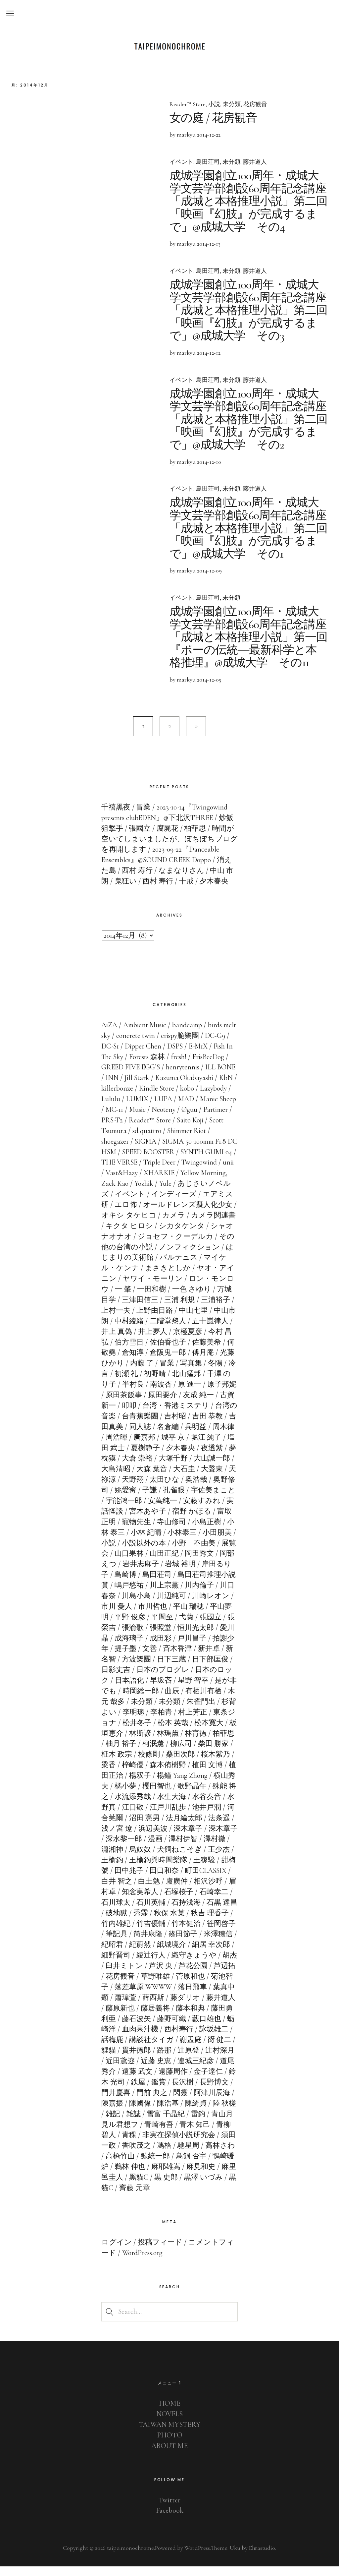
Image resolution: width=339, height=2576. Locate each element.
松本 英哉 (215, 1731)
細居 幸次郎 (125, 1964)
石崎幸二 (120, 1911)
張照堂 (200, 1636)
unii (148, 1182)
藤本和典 (115, 2027)
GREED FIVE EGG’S (168, 1076)
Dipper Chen (157, 1055)
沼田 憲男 (186, 1827)
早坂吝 (198, 1689)
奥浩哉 (112, 1499)
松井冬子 (179, 1731)
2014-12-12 (208, 351)
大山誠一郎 (124, 1478)
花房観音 (255, 104)
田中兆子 (171, 1880)
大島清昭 (162, 1478)
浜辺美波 (194, 1837)
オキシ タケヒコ (178, 1224)
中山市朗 (143, 1330)
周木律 (140, 1446)
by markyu (183, 134)
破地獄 (162, 1922)
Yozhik (192, 1192)
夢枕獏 (153, 1467)
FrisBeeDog (117, 1076)
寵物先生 (179, 1531)
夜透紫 (125, 1467)
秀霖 (186, 1922)
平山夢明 (136, 1626)
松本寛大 (115, 1742)
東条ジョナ (140, 1731)
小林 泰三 (151, 1541)
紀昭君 (160, 1953)
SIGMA (192, 1150)
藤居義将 (214, 2017)
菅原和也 (115, 1996)
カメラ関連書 (128, 1234)
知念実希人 (182, 1901)
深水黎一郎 (168, 1848)
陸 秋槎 (145, 2123)
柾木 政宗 (157, 1763)
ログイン (116, 2251)
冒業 (209, 1372)
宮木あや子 (198, 1520)
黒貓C (156, 2196)
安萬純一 (213, 1510)
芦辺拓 (147, 1985)
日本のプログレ (205, 1679)
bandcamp (188, 1034)
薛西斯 (210, 2006)
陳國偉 (196, 2112)
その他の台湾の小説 (170, 1256)
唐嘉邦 (196, 1446)
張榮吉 (144, 1636)
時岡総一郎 (183, 1700)
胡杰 (145, 1975)
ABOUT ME (169, 2455)
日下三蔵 (210, 1668)
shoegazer (161, 1150)
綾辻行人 (199, 1964)
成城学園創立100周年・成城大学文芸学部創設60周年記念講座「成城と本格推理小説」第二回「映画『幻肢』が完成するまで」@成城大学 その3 (246, 309)
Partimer (140, 1129)
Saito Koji (114, 1139)
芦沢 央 (213, 1975)
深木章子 (129, 1848)
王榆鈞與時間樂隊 (199, 1869)
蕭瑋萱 (182, 2006)
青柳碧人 (152, 2144)
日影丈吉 (158, 1679)
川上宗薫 (207, 1594)
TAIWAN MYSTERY (169, 2433)
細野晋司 (164, 1964)
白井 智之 (157, 1890)
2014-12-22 (208, 134)
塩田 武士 (157, 1457)
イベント (181, 161)
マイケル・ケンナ (152, 1277)
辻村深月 (143, 2070)
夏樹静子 (193, 1457)
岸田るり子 (133, 1584)
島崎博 (168, 1584)
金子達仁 (129, 2091)
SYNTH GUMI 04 (127, 1171)
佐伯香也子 (212, 1351)
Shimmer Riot (121, 1150)
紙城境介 (219, 1953)
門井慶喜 (171, 2101)
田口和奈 (206, 1880)
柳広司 (225, 1753)
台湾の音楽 (148, 1425)
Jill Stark (173, 1087)
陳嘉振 (168, 2112)
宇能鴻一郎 (174, 1510)
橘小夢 (172, 1795)
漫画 (199, 1848)
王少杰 (126, 1869)
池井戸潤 (115, 1827)
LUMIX (190, 1108)
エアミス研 (134, 1214)
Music (198, 1118)
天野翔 (181, 1488)
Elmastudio (262, 2557)
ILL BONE (121, 1087)
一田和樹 (197, 1298)
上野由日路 (203, 1319)
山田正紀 (206, 1562)
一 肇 (168, 1298)
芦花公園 (115, 1985)
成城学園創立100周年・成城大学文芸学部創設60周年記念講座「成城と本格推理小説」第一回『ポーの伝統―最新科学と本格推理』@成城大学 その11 (246, 640)
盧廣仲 (217, 1890)
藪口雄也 (129, 2038)
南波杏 (198, 1393)
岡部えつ (144, 1573)
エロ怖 (170, 1214)
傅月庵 (112, 1372)
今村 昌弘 (137, 1351)
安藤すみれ (120, 1520)
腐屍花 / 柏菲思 (182, 837)
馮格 (214, 2154)
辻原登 (112, 2070)
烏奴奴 (181, 1858)
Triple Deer (217, 1171)
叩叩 (175, 1414)
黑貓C (188, 2186)
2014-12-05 (209, 688)
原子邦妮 (129, 1404)
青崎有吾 (214, 2133)
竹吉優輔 (195, 1932)
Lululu (164, 1108)
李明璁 (176, 1721)
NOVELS (169, 2423)
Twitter (170, 2509)
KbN (147, 1097)
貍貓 (166, 2059)
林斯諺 (182, 1742)
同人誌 (188, 1435)
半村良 (170, 1393)
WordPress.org (142, 2261)
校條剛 (190, 1763)
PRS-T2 (169, 1129)
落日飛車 (115, 2006)
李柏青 (204, 1721)
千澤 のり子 (134, 1393)
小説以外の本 (192, 1552)
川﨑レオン (120, 1615)
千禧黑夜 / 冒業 (126, 816)
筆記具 (160, 1943)
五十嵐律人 (124, 1340)
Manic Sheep (141, 1118)
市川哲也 (196, 1615)
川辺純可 (213, 1605)
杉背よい (144, 1721)
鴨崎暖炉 (145, 2176)
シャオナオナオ (156, 1245)
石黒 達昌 (130, 1922)
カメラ (223, 1224)
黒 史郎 (215, 2186)
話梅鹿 (168, 2049)
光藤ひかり (148, 1372)
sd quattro (195, 1139)
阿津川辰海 (133, 2112)
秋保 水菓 (215, 1922)
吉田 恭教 (121, 1435)
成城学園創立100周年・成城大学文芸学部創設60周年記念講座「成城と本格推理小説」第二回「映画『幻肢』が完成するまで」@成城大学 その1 (246, 525)
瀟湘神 (153, 1858)
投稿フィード (160, 2251)
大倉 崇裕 (185, 1467)
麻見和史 (115, 2186)
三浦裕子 (129, 1319)
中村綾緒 (178, 1330)
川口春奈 (143, 1605)
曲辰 (215, 1700)
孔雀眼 (223, 1499)
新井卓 (116, 1668)
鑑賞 (214, 2091)
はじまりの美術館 (175, 1266)
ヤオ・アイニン (132, 1288)
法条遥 (125, 1837)
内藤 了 (184, 1372)
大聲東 (125, 1488)
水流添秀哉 (184, 1805)
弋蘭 (228, 1626)
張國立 (116, 1636)
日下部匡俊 (119, 1679)
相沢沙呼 (115, 1901)
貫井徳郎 (193, 2059)
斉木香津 (219, 1657)
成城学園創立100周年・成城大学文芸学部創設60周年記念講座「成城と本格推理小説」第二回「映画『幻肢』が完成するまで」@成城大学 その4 (246, 200)
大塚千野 (221, 1467)
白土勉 (189, 1890)
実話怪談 (159, 1520)
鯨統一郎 (207, 2165)
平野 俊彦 (172, 1626)
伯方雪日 (173, 1351)
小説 (214, 104)
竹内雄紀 (159, 1932)
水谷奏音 (120, 1816)
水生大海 (222, 1805)
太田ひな (213, 1488)
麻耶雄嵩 (217, 2176)
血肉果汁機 (195, 2038)
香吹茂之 (186, 2154)
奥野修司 (143, 1499)
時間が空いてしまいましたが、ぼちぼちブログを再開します (169, 848)
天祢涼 (153, 1488)
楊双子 (184, 1784)
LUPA (217, 1108)
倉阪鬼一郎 (210, 1361)
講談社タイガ (207, 2049)
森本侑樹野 (207, 1774)
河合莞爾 (151, 1827)
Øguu (113, 1129)
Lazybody (135, 1108)
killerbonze (176, 1097)
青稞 (180, 2144)
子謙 (199, 1499)
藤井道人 (255, 161)
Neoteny (225, 1118)
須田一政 (151, 2154)
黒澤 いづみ (120, 2196)
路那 (221, 2059)
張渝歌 (172, 1636)
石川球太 (155, 1911)
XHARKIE (213, 1182)
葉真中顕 (151, 2006)
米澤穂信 (129, 1953)
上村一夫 (164, 1319)
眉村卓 (147, 1901)
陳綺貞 (116, 2123)
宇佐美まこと (128, 1510)
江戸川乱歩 (214, 1816)
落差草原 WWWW (200, 1996)
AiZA (109, 1034)
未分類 (232, 104)
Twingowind (119, 1182)
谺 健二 (141, 2059)
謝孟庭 (112, 2059)
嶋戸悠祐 (172, 1594)
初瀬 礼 (167, 1383)
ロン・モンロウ (127, 1298)
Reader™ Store (188, 104)
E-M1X (212, 1055)
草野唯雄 (213, 1985)
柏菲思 (133, 1753)
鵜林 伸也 (181, 2176)
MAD (109, 1118)
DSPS (189, 1055)
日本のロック (123, 1689)
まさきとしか (212, 1277)
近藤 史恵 (214, 2070)
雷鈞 (122, 2133)
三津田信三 (183, 1309)
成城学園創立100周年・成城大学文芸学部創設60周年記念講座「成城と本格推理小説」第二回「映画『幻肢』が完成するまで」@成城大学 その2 (246, 417)
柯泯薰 (197, 1753)
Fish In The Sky (123, 1065)
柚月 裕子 (165, 1753)
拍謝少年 (136, 1657)
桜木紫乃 (120, 1774)
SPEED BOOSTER (203, 1161)
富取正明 (144, 1531)
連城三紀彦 (119, 2080)
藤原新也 (179, 2017)
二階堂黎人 (217, 1330)
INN (148, 1087)
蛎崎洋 (160, 2038)
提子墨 (168, 1657)
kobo (108, 1108)
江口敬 (179, 1816)
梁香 (148, 1774)
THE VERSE (177, 1171)
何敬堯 (147, 1361)
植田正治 (152, 1784)
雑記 (170, 2123)
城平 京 (224, 1446)
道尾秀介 (158, 2080)
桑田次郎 (221, 1763)
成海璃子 (171, 1647)
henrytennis (220, 1076)
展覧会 (140, 1562)
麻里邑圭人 (154, 2186)
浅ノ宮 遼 (157, 1837)
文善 (192, 1657)
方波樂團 (175, 1668)
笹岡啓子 (129, 1943)
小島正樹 (115, 1541)
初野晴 (196, 1383)
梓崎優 (172, 1774)
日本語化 (166, 1689)
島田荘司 (208, 161)
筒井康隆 (192, 1943)
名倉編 (216, 1435)
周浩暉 (168, 1446)
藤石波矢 (193, 2027)
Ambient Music (145, 1034)
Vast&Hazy (176, 1182)
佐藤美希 (115, 1361)
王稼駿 (112, 1880)
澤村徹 (125, 1858)
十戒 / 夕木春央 (204, 890)
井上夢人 (199, 1340)
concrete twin (150, 1044)
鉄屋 (193, 2091)
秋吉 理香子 (120, 1932)
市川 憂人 (160, 1615)
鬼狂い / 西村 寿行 (144, 890)
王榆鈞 (154, 1869)
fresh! (200, 1065)
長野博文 (136, 2101)
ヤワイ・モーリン (195, 1288)
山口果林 (171, 1562)
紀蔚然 (188, 1953)
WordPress (196, 2557)
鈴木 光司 (165, 2091)
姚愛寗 (175, 1499)
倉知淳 (175, 1361)
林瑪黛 (210, 1742)
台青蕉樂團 (191, 1425)
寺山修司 (214, 1531)
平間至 (205, 1626)
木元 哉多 (151, 1710)
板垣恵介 (151, 1742)
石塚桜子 (221, 1901)
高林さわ (137, 2165)
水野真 (152, 1816)
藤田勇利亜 (154, 2027)
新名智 (144, 1668)
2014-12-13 (208, 243)
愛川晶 (140, 1647)
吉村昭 (226, 1425)
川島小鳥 (178, 1605)
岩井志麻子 (183, 1573)
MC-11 (175, 1118)
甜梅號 (140, 1880)
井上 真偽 (163, 1340)
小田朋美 (129, 1552)
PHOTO (169, 2444)
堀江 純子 (121, 1457)
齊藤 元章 (186, 2196)
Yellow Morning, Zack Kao (139, 1192)
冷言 (142, 1383)
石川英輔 (190, 1911)
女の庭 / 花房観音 (214, 118)
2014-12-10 (209, 459)
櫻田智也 (203, 1795)
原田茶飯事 (168, 1404)
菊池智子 (151, 1996)
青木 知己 (116, 2144)
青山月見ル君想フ (164, 2133)
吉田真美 (156, 1435)
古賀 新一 (146, 1414)
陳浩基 (223, 2112)
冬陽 (122, 1383)
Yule (214, 1192)
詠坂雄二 (136, 2049)
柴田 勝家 (121, 1763)
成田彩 (203, 1647)
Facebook (169, 2520)
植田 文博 (116, 1784)
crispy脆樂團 (195, 1044)
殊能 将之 (144, 1805)
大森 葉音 (198, 1478)
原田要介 (206, 1404)
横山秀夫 (140, 1795)
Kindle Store (215, 1097)
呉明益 (112, 1446)
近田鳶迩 (178, 2070)
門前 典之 (207, 2101)
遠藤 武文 (194, 2080)
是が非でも (140, 1700)
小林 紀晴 (188, 1541)
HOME (169, 2413)
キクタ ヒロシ (180, 1234)
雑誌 (190, 2123)
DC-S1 (124, 1055)
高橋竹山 (172, 2165)
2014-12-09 (209, 567)
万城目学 (144, 1309)
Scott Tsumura (154, 1139)
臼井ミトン (177, 1975)
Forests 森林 (168, 1065)
